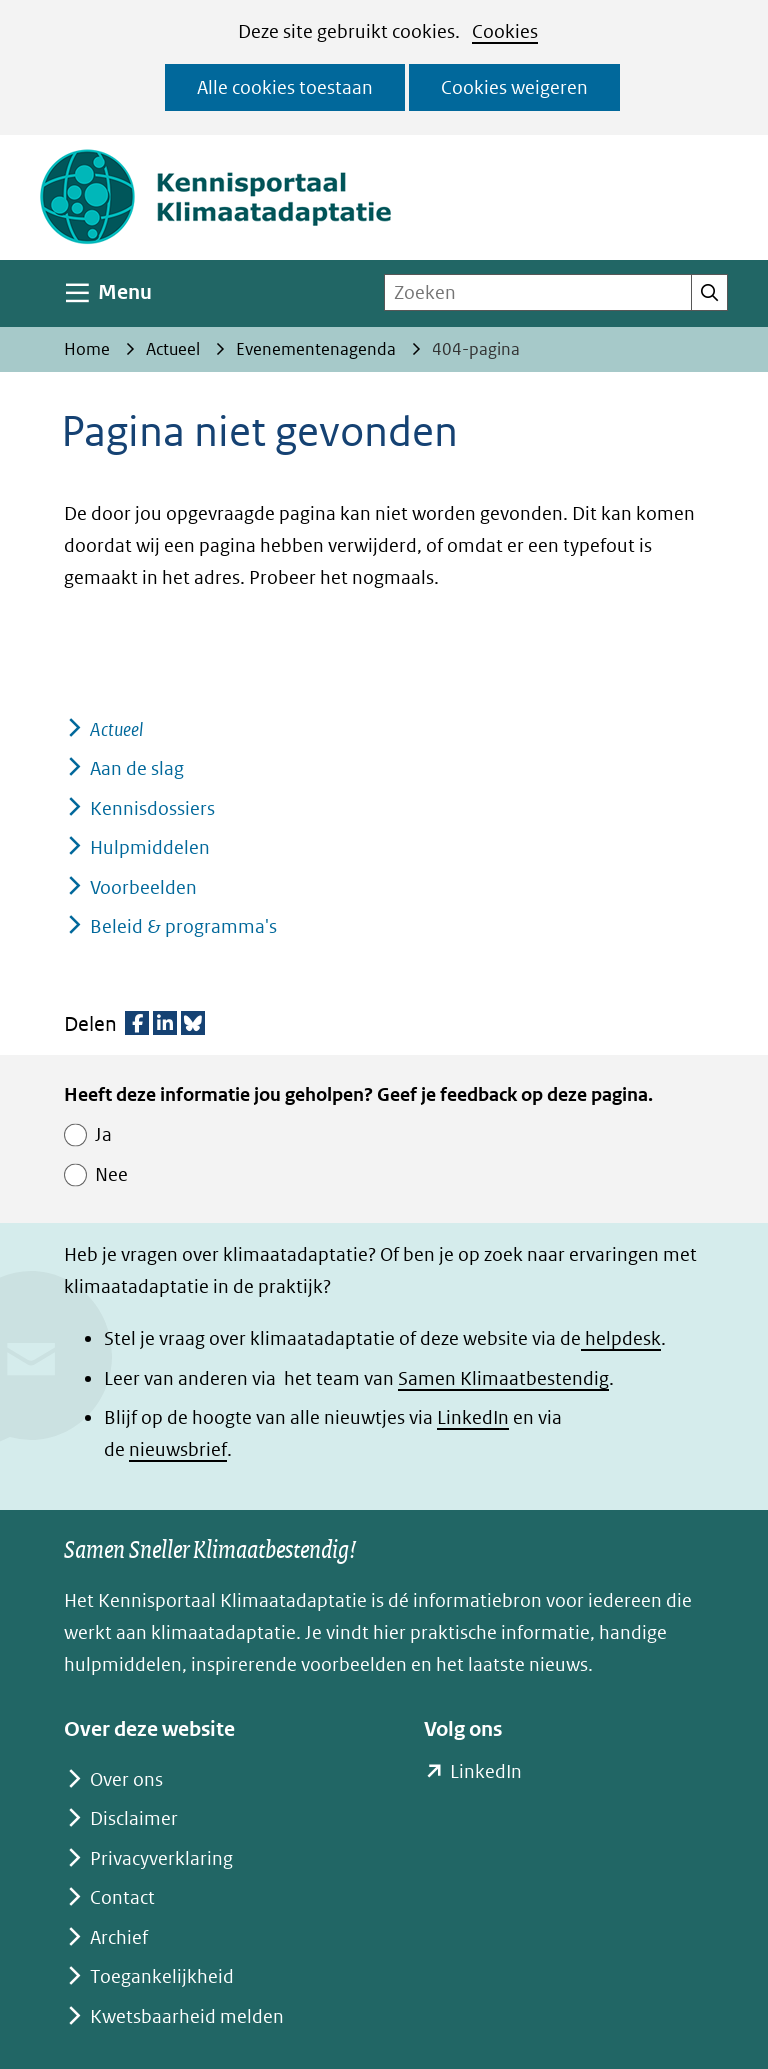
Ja (103, 1134)
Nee (111, 1174)
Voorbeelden (143, 887)
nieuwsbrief (178, 1449)
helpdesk (621, 1338)
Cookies (505, 31)
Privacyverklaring (161, 1858)
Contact (122, 1897)
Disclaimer (134, 1818)
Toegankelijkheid (162, 1976)
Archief (119, 1937)
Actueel (116, 729)
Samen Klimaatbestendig (503, 1378)
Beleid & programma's (183, 926)
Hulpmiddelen (150, 847)
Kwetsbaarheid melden (187, 2016)
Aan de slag (137, 768)
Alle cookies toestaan (285, 87)
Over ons (126, 1779)
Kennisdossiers (152, 808)
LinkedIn (473, 1417)
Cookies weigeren (514, 87)
